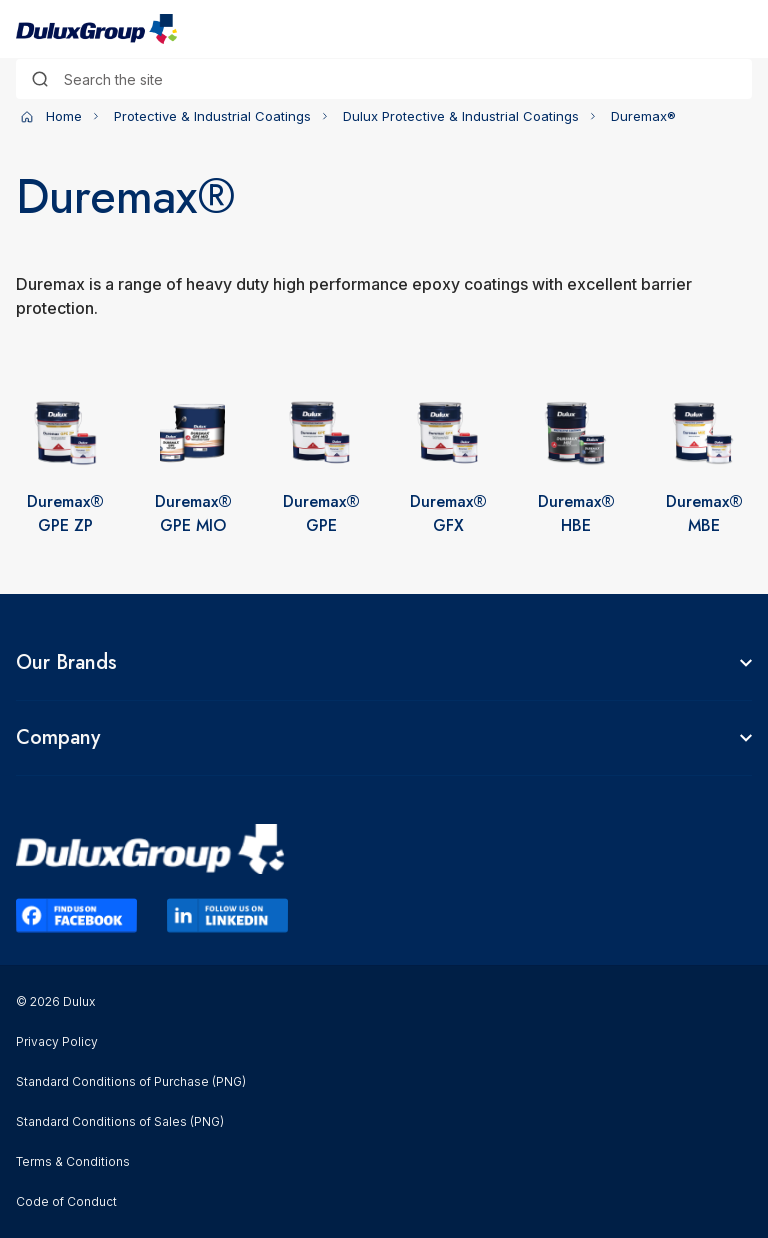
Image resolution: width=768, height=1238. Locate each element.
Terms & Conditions (73, 1161)
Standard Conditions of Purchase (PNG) (131, 1081)
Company (58, 738)
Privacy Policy (57, 1041)
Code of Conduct (66, 1201)
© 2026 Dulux (55, 1001)
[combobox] (384, 79)
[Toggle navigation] (740, 29)
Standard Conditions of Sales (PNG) (120, 1121)
